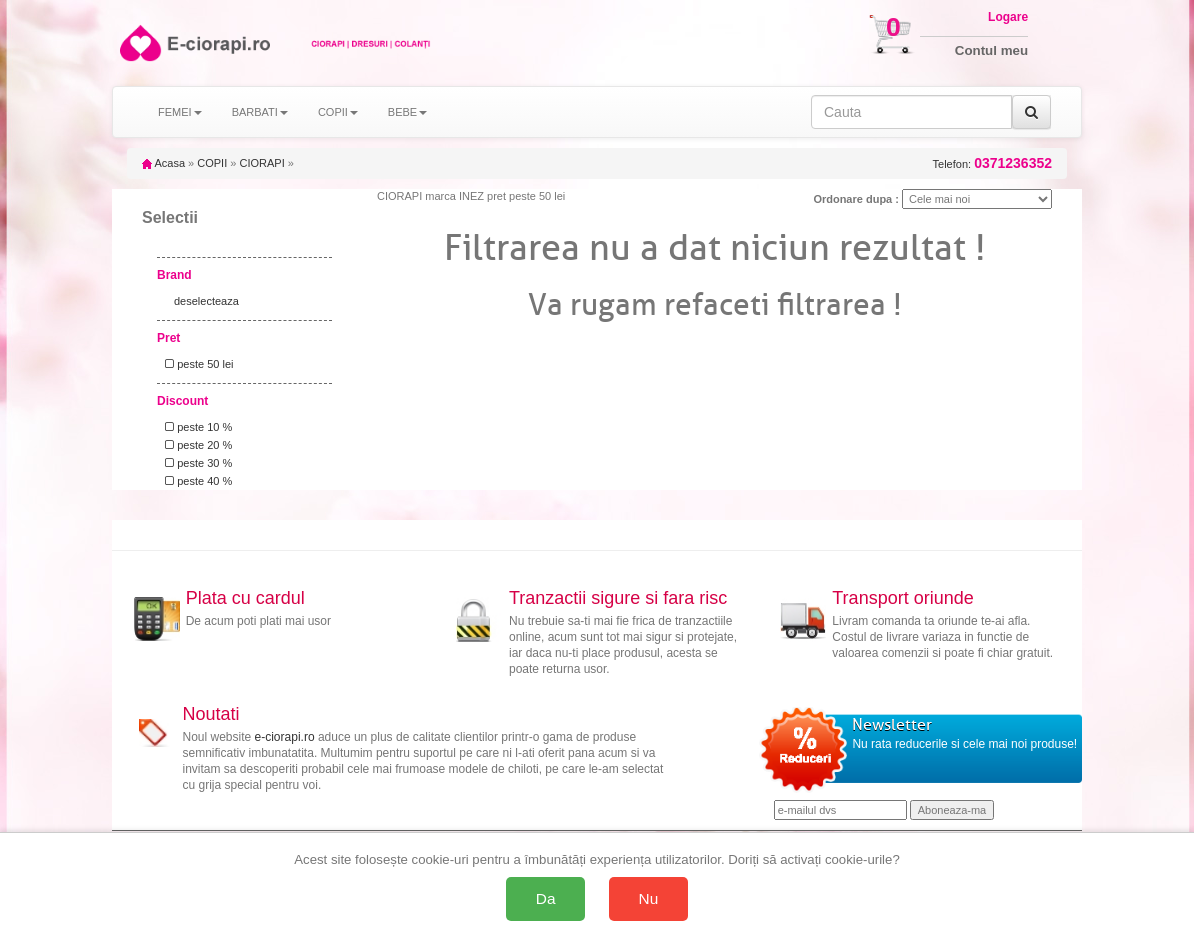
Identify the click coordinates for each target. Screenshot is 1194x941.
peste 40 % (195, 481)
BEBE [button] (407, 112)
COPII (212, 163)
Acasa (163, 163)
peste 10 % (195, 427)
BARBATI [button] (260, 112)
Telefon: (992, 163)
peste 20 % (195, 445)
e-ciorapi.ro (285, 737)
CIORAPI (261, 163)
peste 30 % (195, 463)
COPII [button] (338, 112)
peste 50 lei (196, 364)
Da (546, 898)
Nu (649, 898)
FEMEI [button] (180, 112)
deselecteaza (206, 301)
